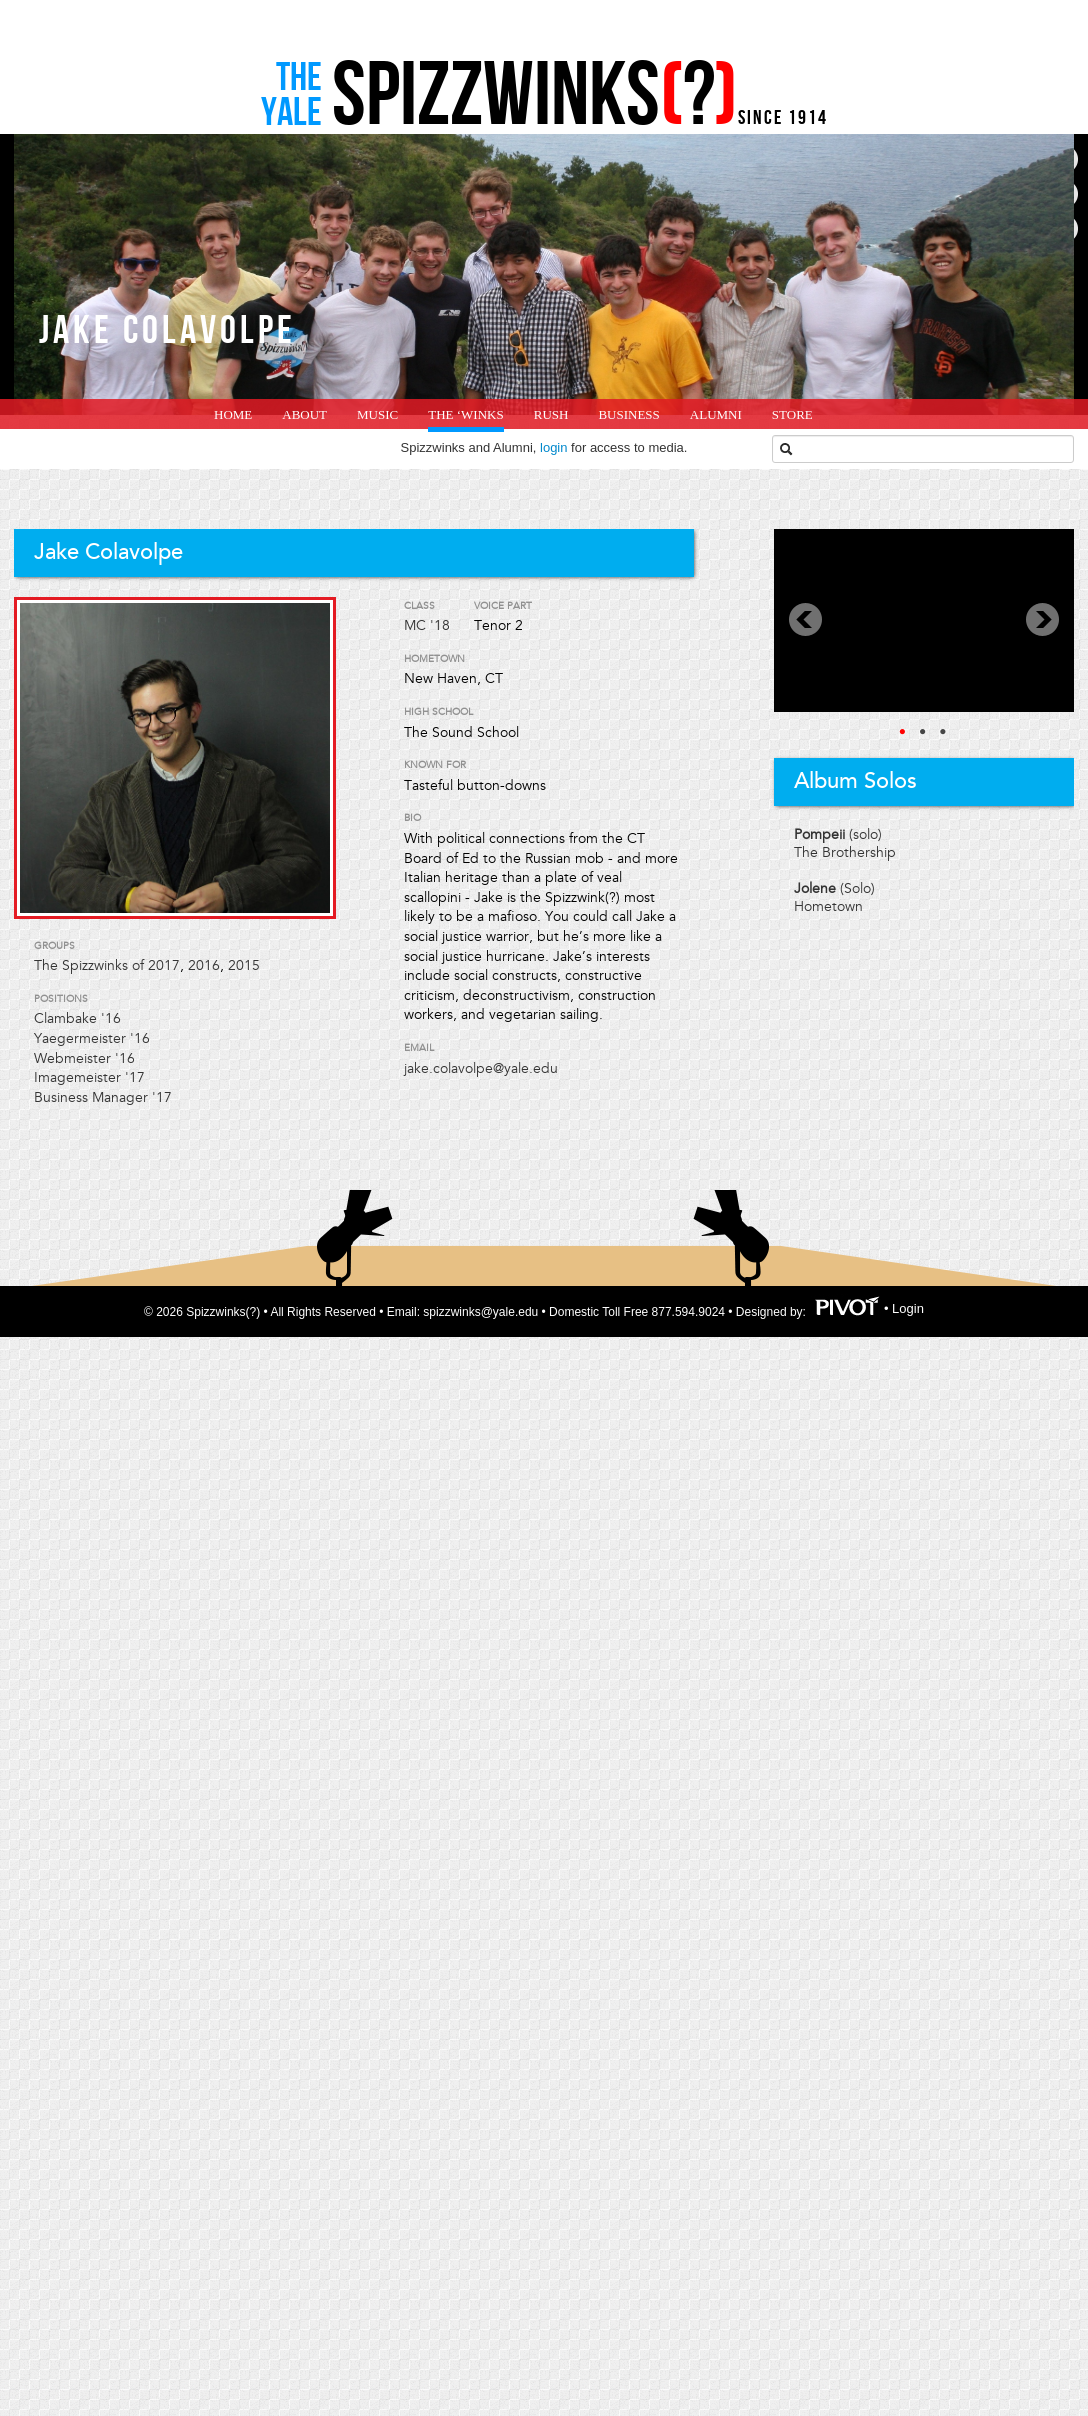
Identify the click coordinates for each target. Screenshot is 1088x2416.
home (233, 414)
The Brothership (845, 852)
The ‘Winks (465, 414)
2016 (204, 965)
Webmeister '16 (84, 1058)
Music (377, 414)
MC (415, 625)
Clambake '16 (77, 1018)
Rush (551, 414)
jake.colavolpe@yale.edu (481, 1068)
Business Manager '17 (103, 1097)
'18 (440, 625)
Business (628, 414)
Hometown (828, 906)
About (304, 414)
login (553, 447)
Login (908, 1309)
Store (792, 414)
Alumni (716, 414)
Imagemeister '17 (89, 1077)
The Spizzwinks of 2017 (107, 965)
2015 (244, 965)
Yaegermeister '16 (92, 1038)
